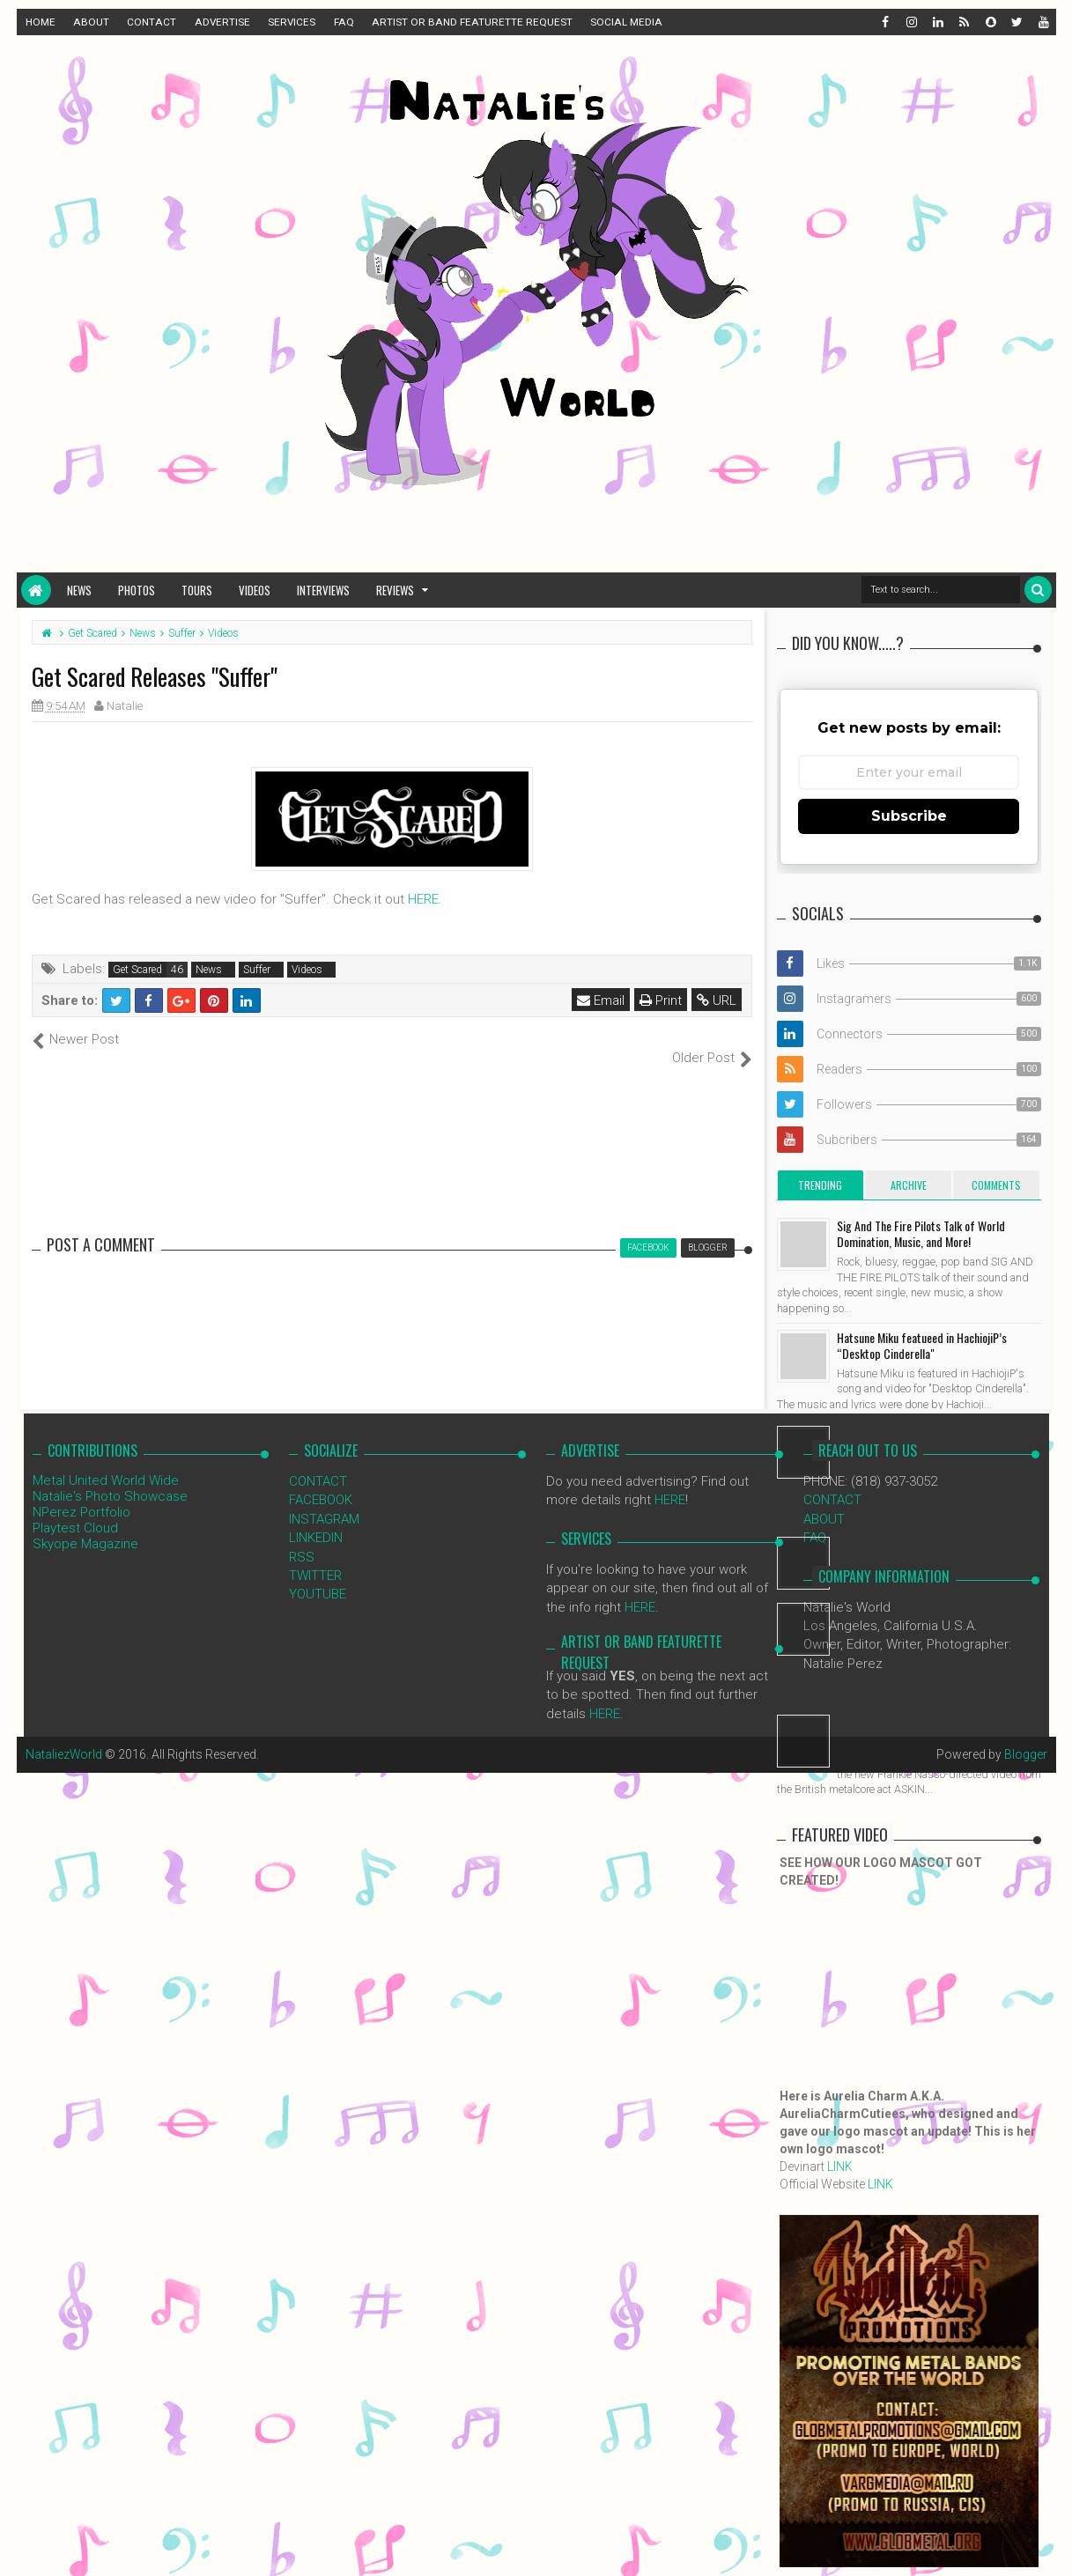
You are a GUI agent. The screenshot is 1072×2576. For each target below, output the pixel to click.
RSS (301, 1538)
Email (601, 1000)
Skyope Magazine (85, 1524)
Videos (254, 590)
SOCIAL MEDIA (626, 22)
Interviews (323, 590)
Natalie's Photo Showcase (110, 1477)
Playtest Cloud (75, 1509)
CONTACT (151, 22)
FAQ (344, 22)
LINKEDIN (316, 1519)
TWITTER (315, 1557)
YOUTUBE (317, 1575)
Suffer (256, 969)
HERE (423, 899)
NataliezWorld (64, 1736)
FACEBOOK (320, 1481)
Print (661, 1000)
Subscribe (909, 816)
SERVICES (291, 22)
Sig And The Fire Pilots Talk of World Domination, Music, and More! (921, 1233)
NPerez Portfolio (81, 1493)
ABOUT (91, 22)
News (79, 590)
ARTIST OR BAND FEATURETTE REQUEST (472, 22)
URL (717, 1000)
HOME (40, 22)
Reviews (395, 590)
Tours (196, 590)
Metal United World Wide (106, 1461)
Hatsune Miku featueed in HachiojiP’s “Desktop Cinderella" (922, 1345)
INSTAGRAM (324, 1500)
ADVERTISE (222, 22)
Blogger (1025, 1736)
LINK (840, 2166)
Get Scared (137, 969)
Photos (136, 590)
